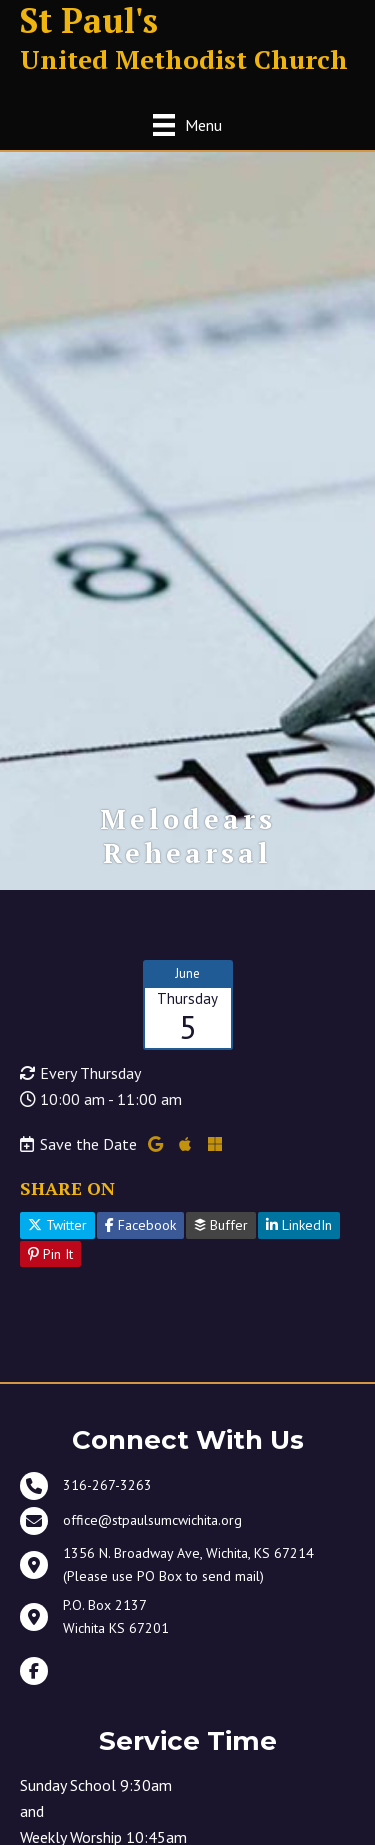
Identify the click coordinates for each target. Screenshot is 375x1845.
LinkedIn (299, 1225)
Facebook (140, 1225)
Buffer (221, 1225)
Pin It (50, 1254)
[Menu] (187, 124)
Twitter (57, 1225)
